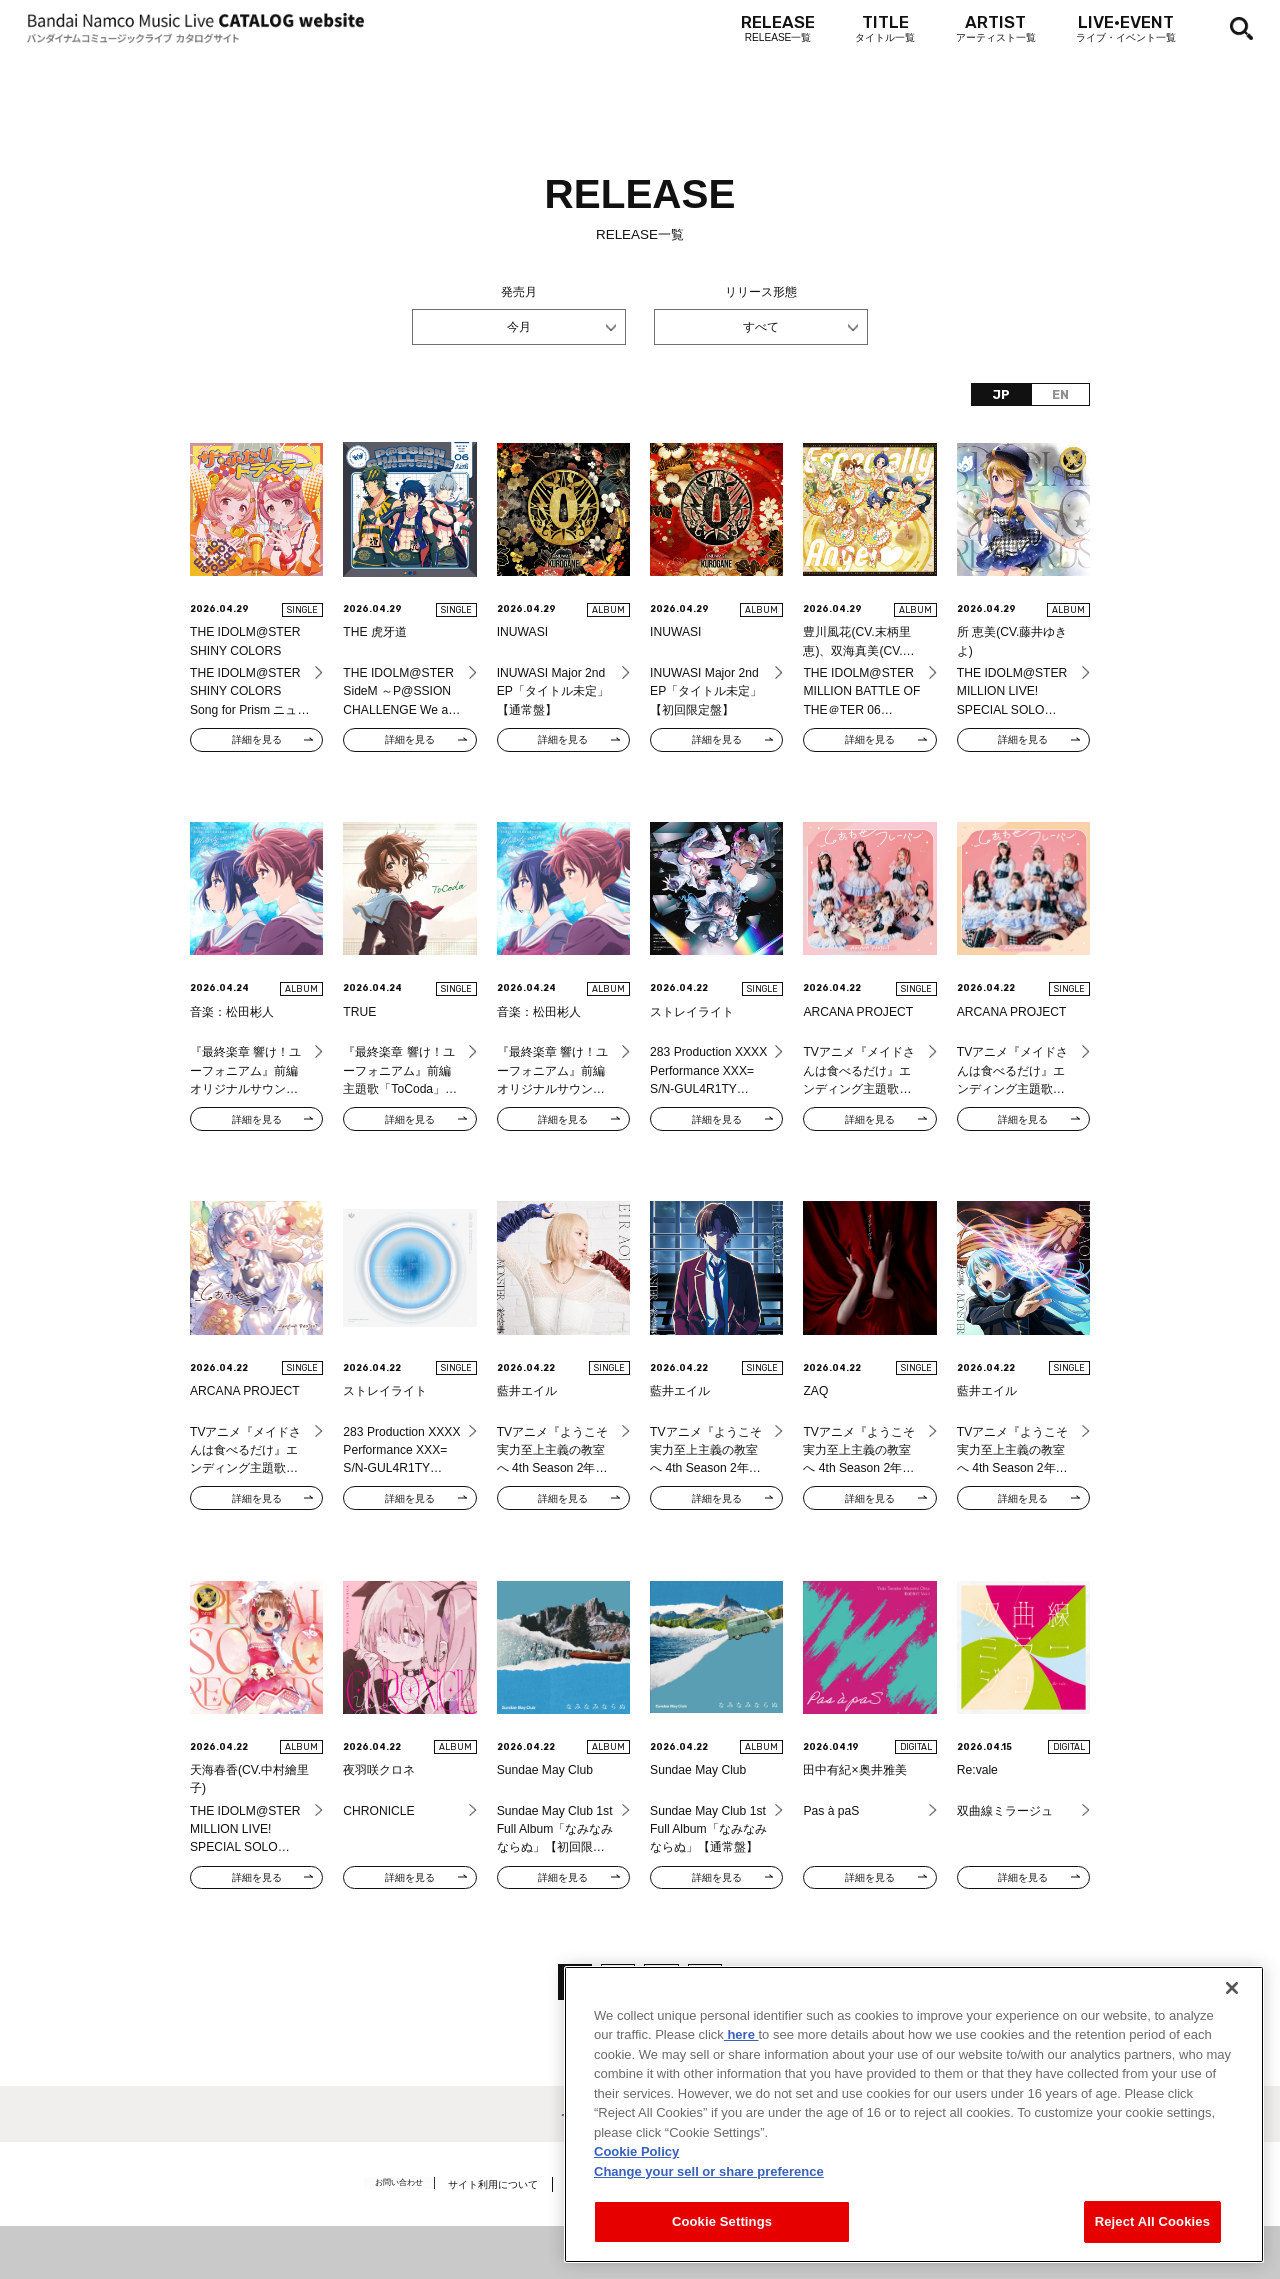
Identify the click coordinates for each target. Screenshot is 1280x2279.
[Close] (1232, 1993)
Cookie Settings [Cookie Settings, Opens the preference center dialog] (722, 2227)
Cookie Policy (636, 2157)
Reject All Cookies (1152, 2227)
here (741, 2040)
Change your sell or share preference (709, 2176)
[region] (914, 2119)
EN (1060, 395)
